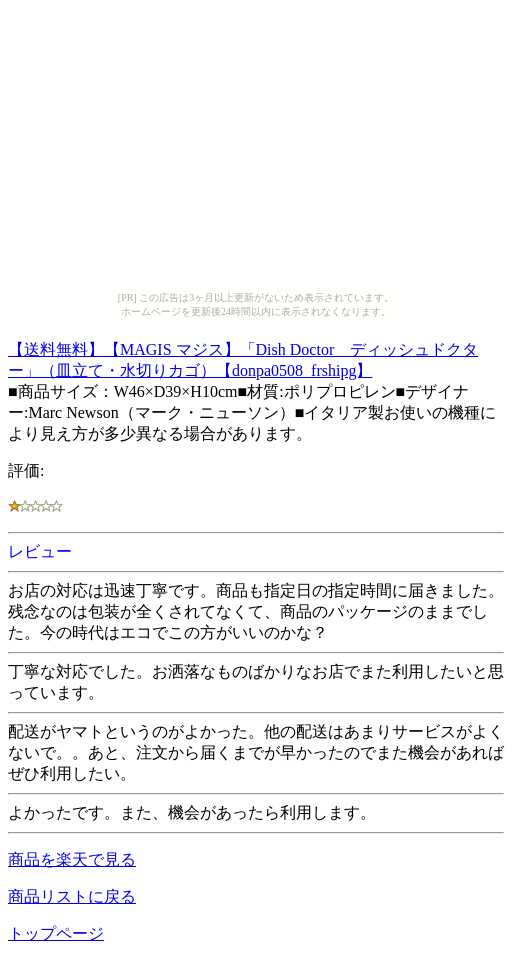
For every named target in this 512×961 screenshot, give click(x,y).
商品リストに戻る (72, 896)
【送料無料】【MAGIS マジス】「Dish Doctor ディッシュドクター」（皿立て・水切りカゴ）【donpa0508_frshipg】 (243, 357)
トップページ (56, 933)
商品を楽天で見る (72, 859)
